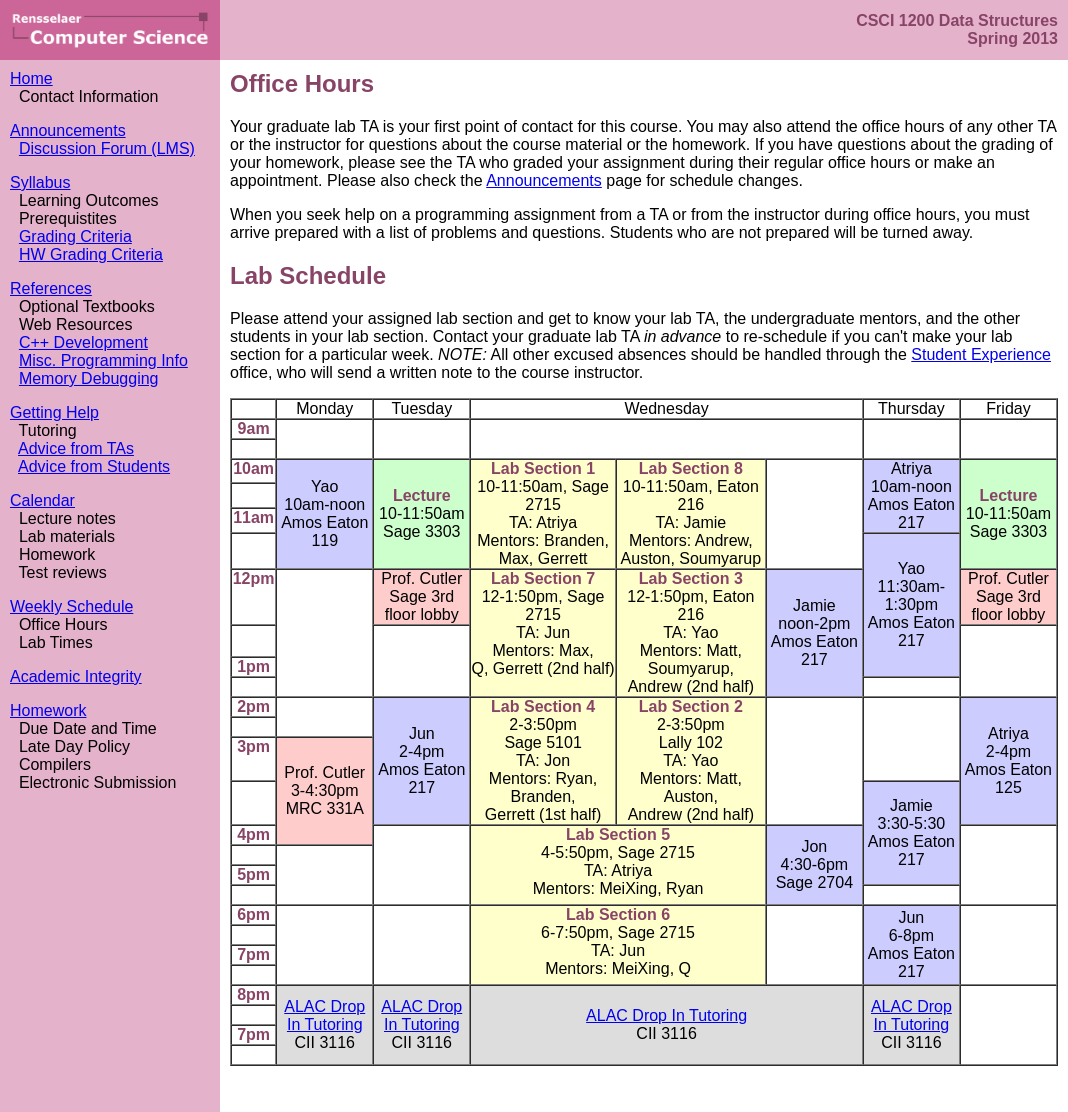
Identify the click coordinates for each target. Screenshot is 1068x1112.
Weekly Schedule (71, 606)
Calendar (42, 500)
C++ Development (83, 342)
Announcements (68, 130)
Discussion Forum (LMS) (107, 148)
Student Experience (981, 354)
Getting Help (54, 412)
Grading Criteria (75, 236)
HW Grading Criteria (91, 254)
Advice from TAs (76, 448)
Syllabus (40, 182)
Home (31, 78)
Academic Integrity (76, 676)
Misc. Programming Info (103, 360)
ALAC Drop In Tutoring (324, 1015)
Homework (48, 710)
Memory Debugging (89, 378)
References (51, 288)
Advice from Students (94, 466)
